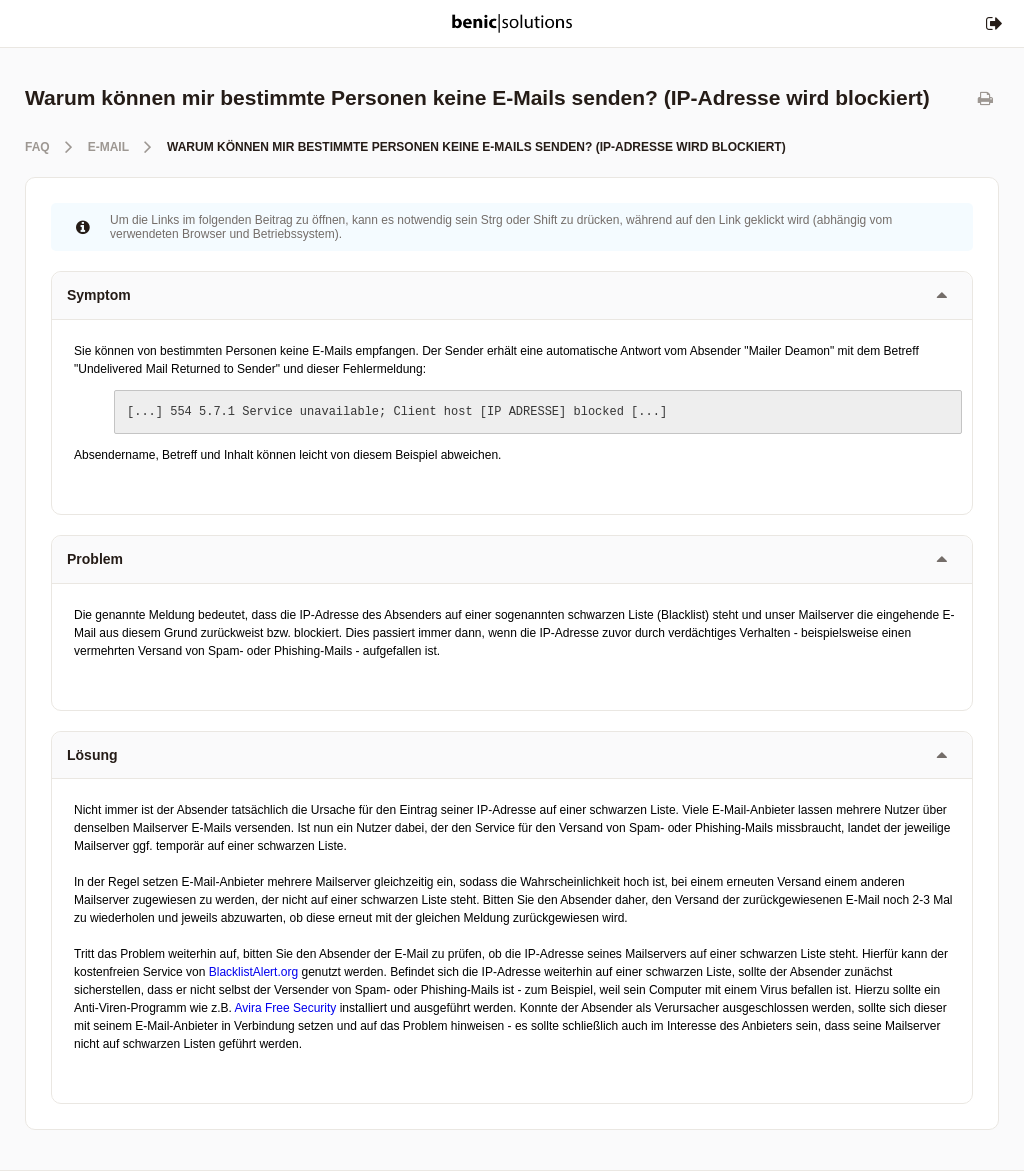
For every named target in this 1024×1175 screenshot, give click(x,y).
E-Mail (108, 147)
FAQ (37, 147)
